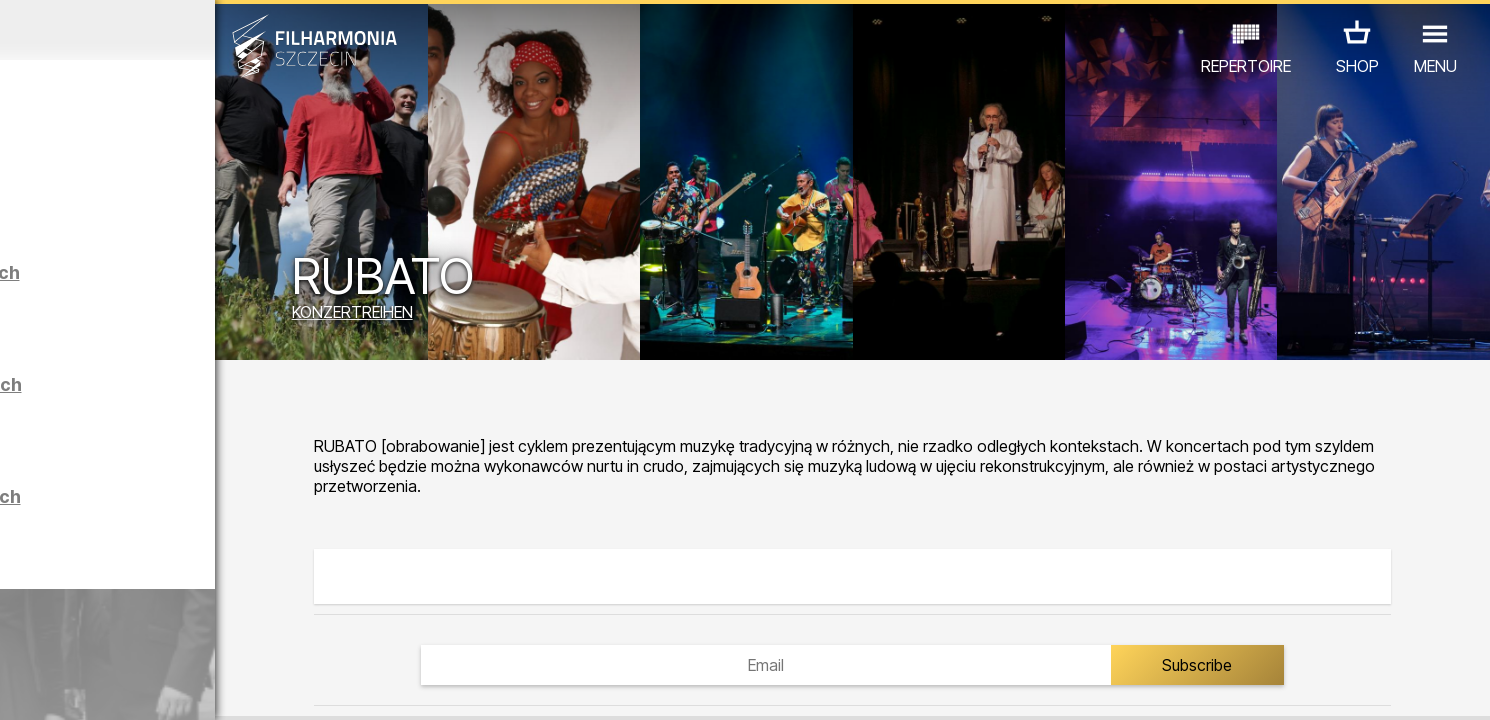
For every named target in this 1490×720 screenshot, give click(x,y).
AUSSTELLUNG (227, 632)
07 (203, 686)
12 (354, 686)
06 (174, 686)
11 (325, 686)
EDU (136, 632)
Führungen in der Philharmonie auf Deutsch (236, 299)
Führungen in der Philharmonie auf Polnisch (236, 523)
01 (23, 686)
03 (83, 686)
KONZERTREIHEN (514, 317)
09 (264, 686)
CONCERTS (56, 632)
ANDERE (333, 632)
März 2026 (194, 30)
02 (52, 686)
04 (113, 686)
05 (143, 686)
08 (234, 686)
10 (294, 686)
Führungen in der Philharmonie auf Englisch (237, 411)
